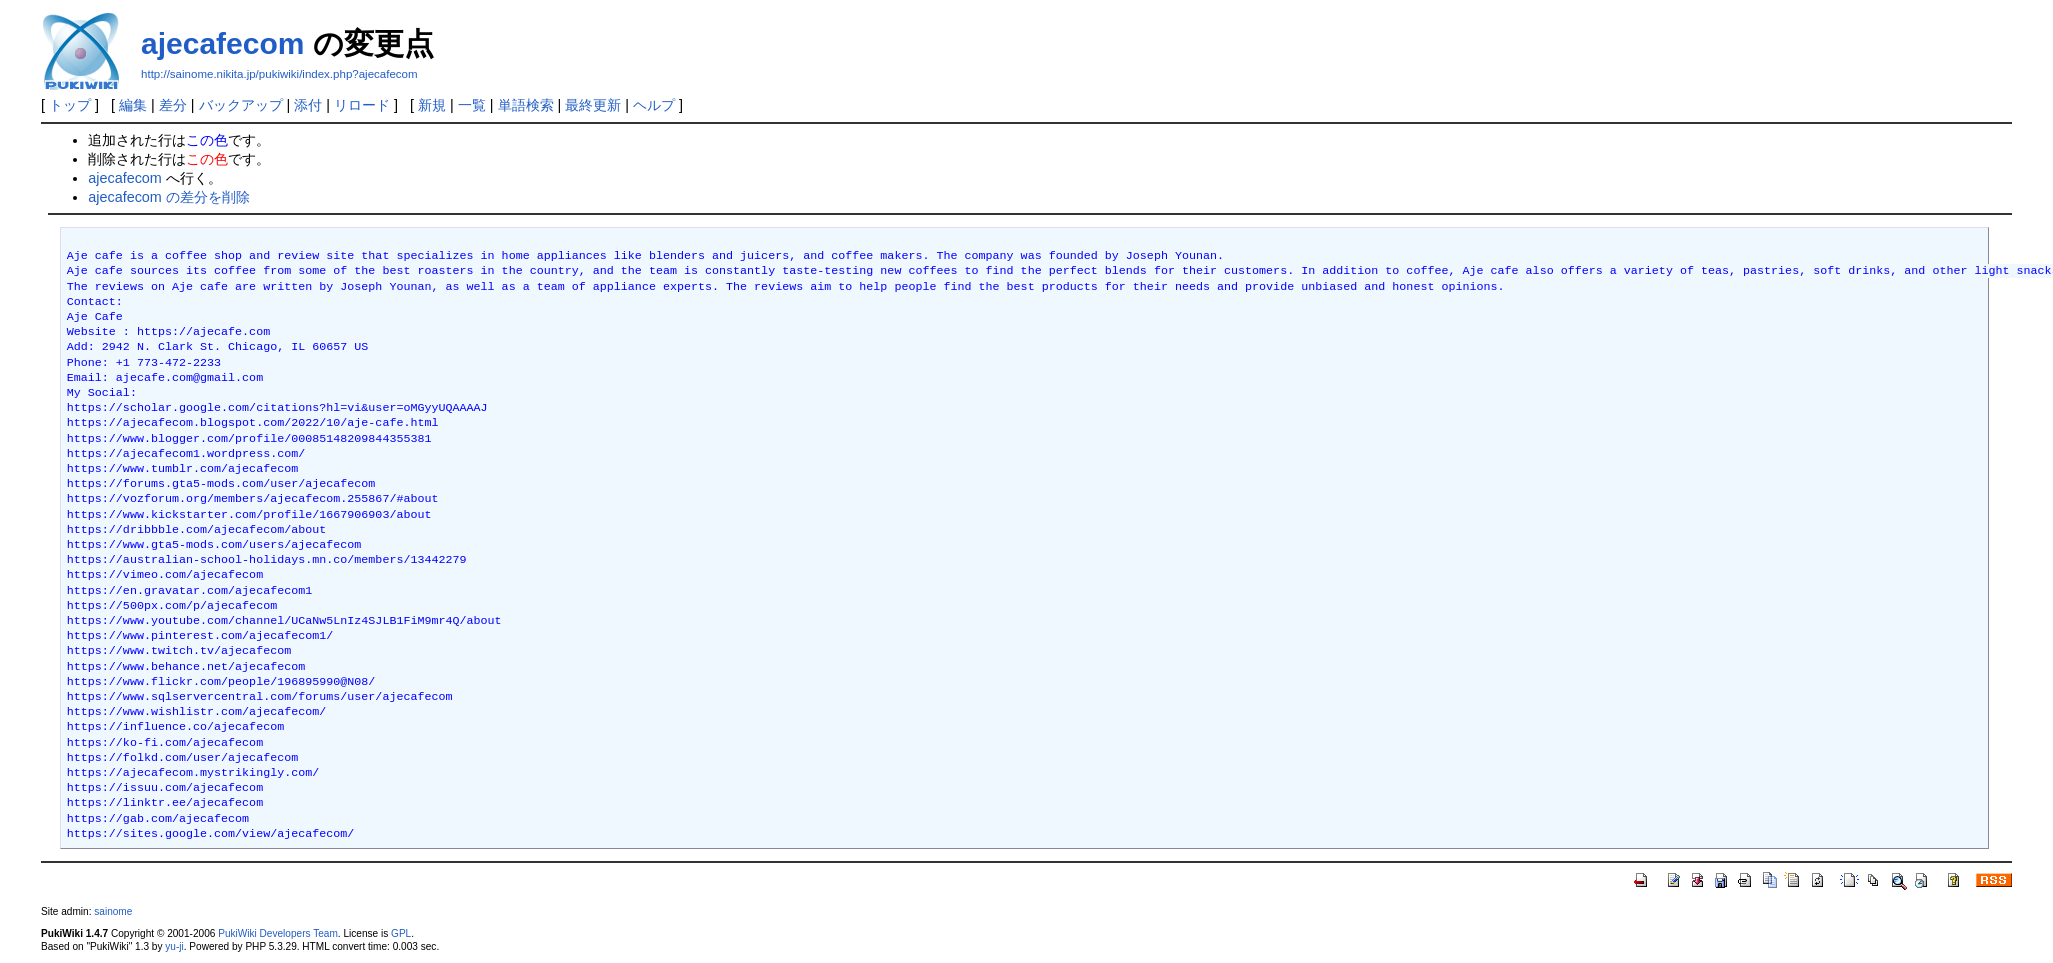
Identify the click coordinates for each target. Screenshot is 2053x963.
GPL (401, 933)
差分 (173, 105)
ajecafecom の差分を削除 (169, 197)
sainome (113, 911)
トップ (70, 105)
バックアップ (241, 105)
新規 (432, 105)
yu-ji (174, 946)
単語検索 (526, 105)
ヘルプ (654, 105)
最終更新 (593, 105)
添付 (308, 105)
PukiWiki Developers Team (278, 933)
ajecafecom (222, 43)
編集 (133, 105)
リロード (362, 105)
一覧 (472, 105)
